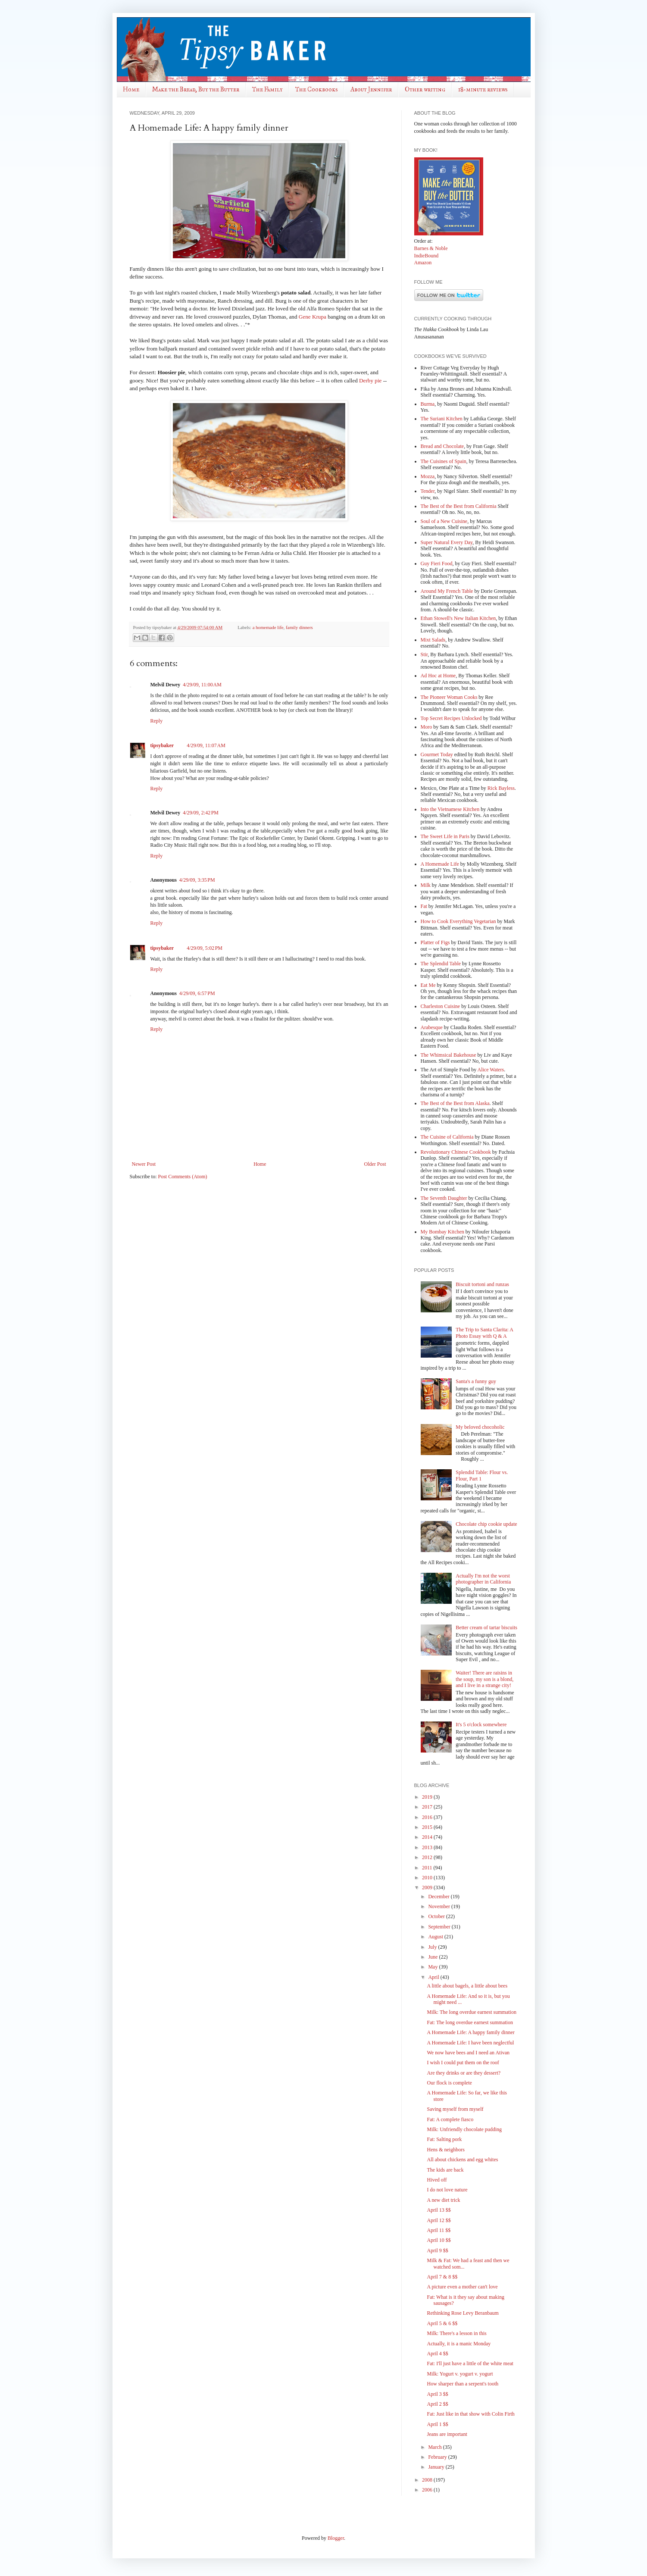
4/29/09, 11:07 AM (206, 745)
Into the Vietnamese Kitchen (450, 809)
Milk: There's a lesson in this (456, 2333)
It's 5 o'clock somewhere (481, 1725)
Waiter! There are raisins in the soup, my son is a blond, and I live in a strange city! (484, 1679)
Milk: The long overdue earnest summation (471, 2012)
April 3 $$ (437, 2394)
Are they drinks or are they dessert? (463, 2073)
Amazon (423, 263)
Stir (424, 654)
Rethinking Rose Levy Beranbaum (462, 2313)
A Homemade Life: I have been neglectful (470, 2043)
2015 (428, 1827)
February (438, 2457)
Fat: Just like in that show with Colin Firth (470, 2414)
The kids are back (445, 2170)
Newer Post (144, 1164)
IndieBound (426, 256)
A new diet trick (443, 2200)
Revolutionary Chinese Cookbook (456, 1152)
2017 (428, 1807)
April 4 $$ (437, 2354)
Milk (426, 885)
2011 (428, 1868)
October (437, 1916)
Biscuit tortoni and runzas (482, 1284)
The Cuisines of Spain (443, 461)
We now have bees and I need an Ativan (468, 2053)
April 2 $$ (437, 2404)
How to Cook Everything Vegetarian (458, 921)
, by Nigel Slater (451, 491)
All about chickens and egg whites (462, 2160)
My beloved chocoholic (480, 1427)
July (433, 1947)
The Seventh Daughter (444, 1198)
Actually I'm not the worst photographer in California (483, 1579)
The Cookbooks (316, 89)
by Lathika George (483, 419)
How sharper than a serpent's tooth (462, 2384)
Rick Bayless (501, 788)
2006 (428, 2490)
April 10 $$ (438, 2240)
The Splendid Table (441, 964)
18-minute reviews (482, 89)
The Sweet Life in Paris (445, 836)
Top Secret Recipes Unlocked (451, 718)
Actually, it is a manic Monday (459, 2344)
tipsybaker (162, 745)
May (433, 1967)
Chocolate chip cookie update (486, 1524)
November (439, 1906)
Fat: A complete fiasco (450, 2119)
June (433, 1957)
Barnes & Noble (431, 248)
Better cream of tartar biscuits (486, 1627)
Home (131, 89)
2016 (428, 1817)
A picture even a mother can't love (462, 2287)
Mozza (428, 476)
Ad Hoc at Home (438, 676)
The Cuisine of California (447, 1137)
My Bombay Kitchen (442, 1232)
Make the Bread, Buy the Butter (195, 89)
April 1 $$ (437, 2424)
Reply (156, 721)
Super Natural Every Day (447, 542)
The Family (267, 89)
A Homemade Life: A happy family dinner (470, 2032)
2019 (428, 1797)
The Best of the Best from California (459, 506)
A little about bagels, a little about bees (467, 1986)
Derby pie (370, 380)
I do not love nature (447, 2190)
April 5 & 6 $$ (442, 2323)
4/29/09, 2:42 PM (201, 813)
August (436, 1937)
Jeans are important (447, 2434)
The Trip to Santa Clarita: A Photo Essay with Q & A (484, 1333)
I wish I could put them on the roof (463, 2063)
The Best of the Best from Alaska (455, 1103)
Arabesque (432, 1027)
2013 (428, 1847)
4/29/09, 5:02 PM (204, 948)
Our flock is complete (449, 2083)
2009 (428, 1887)
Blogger (336, 2538)
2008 (428, 2480)
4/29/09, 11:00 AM (202, 685)
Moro (426, 727)
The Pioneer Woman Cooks (449, 697)
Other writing (425, 89)
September (439, 1927)
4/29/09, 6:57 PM (197, 993)
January (436, 2467)
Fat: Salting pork (444, 2139)
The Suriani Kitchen (442, 419)
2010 (428, 1878)
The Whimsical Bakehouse (448, 1055)
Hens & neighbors (445, 2150)
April (434, 1977)
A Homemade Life (440, 864)
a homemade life (268, 627)
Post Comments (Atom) (182, 1177)
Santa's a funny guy (476, 1381)
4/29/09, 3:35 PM (197, 880)
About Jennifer (371, 89)
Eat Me (428, 985)
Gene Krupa (312, 316)
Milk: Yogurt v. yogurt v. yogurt (460, 2374)
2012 (428, 1857)
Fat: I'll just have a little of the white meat (470, 2363)
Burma (428, 404)
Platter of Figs (435, 942)
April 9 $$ (437, 2250)
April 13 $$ (438, 2210)
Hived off (437, 2180)
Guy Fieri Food (437, 563)
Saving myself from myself (455, 2109)
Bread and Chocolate (442, 446)
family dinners (299, 627)
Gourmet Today (437, 754)
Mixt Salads (433, 640)
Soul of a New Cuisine (444, 521)
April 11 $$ (438, 2230)
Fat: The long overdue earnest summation (470, 2022)
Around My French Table (447, 591)
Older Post (375, 1164)
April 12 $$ (438, 2220)
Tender (428, 491)
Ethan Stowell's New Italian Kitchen (458, 618)
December (439, 1897)
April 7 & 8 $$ (442, 2277)
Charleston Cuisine (440, 1006)
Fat (424, 906)
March (435, 2447)
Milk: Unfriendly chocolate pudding (464, 2129)
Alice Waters (491, 1070)
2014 (428, 1837)
